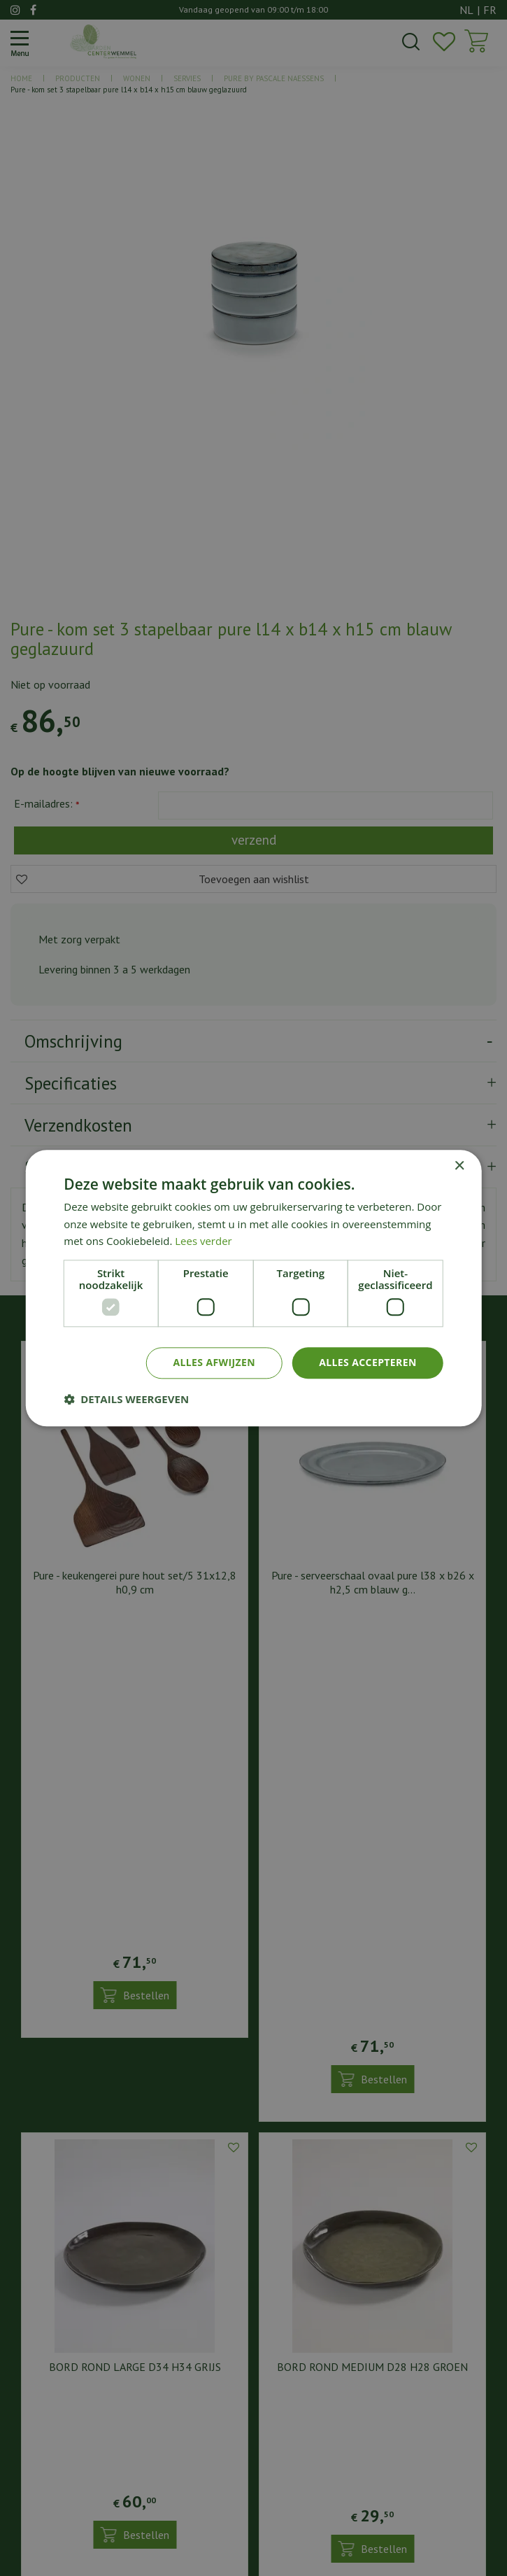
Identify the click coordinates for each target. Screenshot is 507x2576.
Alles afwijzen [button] (214, 1362)
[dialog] (253, 1288)
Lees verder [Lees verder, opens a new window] (203, 1241)
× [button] (459, 1166)
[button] (126, 1399)
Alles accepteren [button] (368, 1362)
